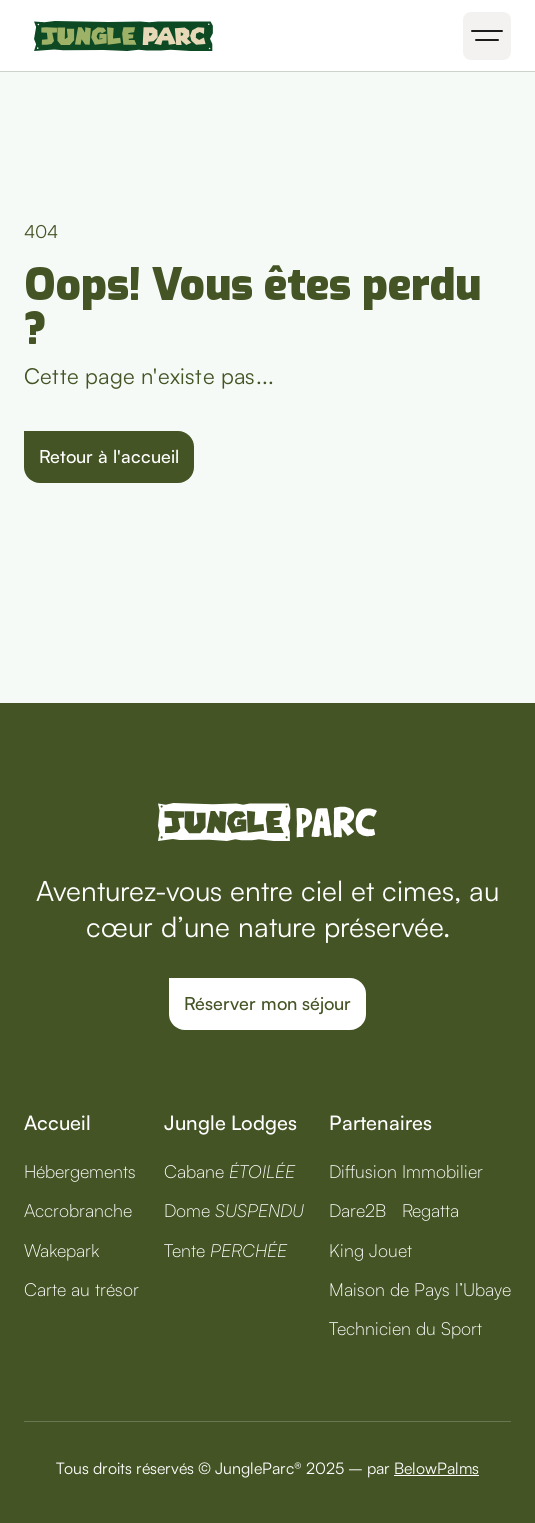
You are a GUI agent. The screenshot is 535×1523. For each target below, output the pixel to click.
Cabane (229, 1171)
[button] (487, 36)
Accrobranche (78, 1210)
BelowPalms (436, 1468)
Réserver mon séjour (267, 1003)
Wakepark (61, 1250)
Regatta (430, 1210)
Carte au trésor (81, 1289)
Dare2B (357, 1210)
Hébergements (80, 1171)
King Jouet (370, 1250)
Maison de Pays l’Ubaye (420, 1289)
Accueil (57, 1122)
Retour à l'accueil (109, 456)
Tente (225, 1250)
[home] (118, 36)
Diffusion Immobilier (406, 1171)
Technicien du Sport (405, 1328)
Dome (234, 1210)
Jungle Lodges (230, 1122)
